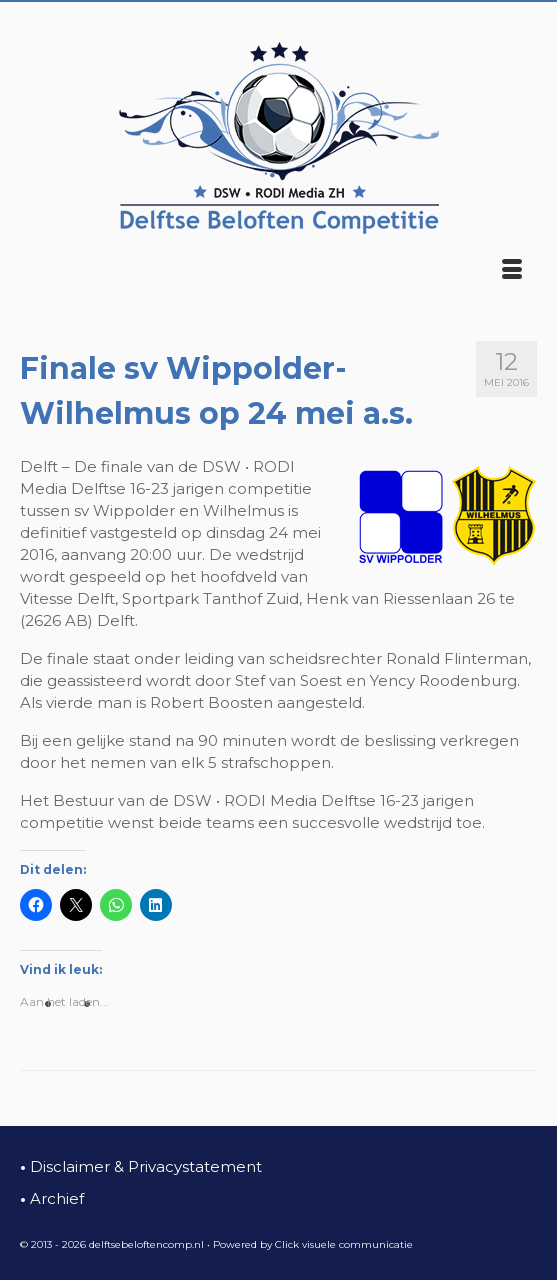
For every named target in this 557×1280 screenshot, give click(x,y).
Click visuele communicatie (344, 1244)
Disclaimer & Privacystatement (141, 1166)
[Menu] (512, 271)
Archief (52, 1198)
